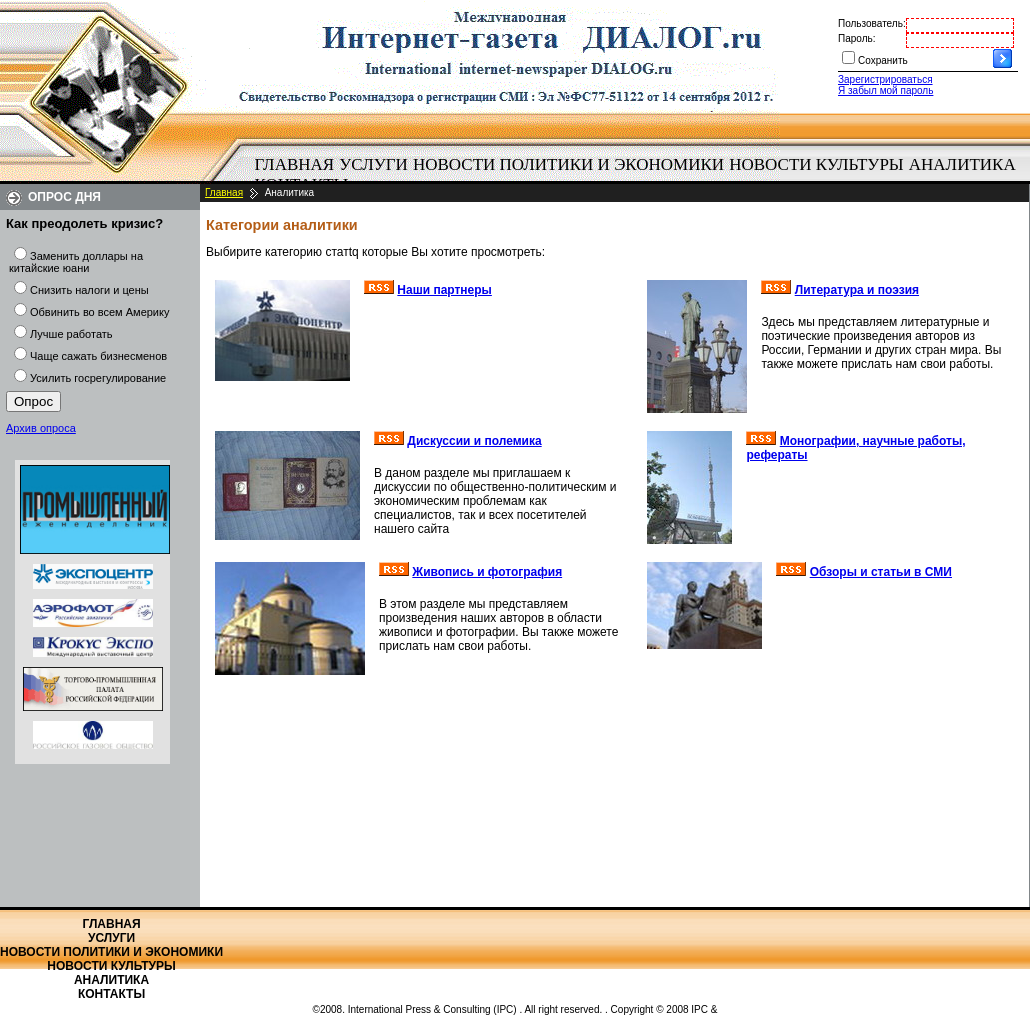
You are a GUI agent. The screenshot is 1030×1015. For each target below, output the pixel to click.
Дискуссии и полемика (474, 441)
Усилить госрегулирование (98, 378)
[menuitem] (294, 165)
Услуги (373, 164)
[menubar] (640, 175)
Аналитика (962, 164)
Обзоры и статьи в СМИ (881, 572)
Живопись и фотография (487, 572)
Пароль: (856, 38)
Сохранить (883, 60)
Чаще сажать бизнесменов (98, 356)
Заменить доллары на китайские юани (76, 262)
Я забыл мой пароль (885, 90)
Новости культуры (816, 164)
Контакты (111, 994)
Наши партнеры (444, 290)
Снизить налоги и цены (89, 290)
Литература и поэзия (857, 290)
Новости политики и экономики (568, 164)
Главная (295, 164)
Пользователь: (872, 23)
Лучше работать (71, 334)
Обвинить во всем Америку (99, 312)
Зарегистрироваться (885, 79)
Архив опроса (41, 428)
